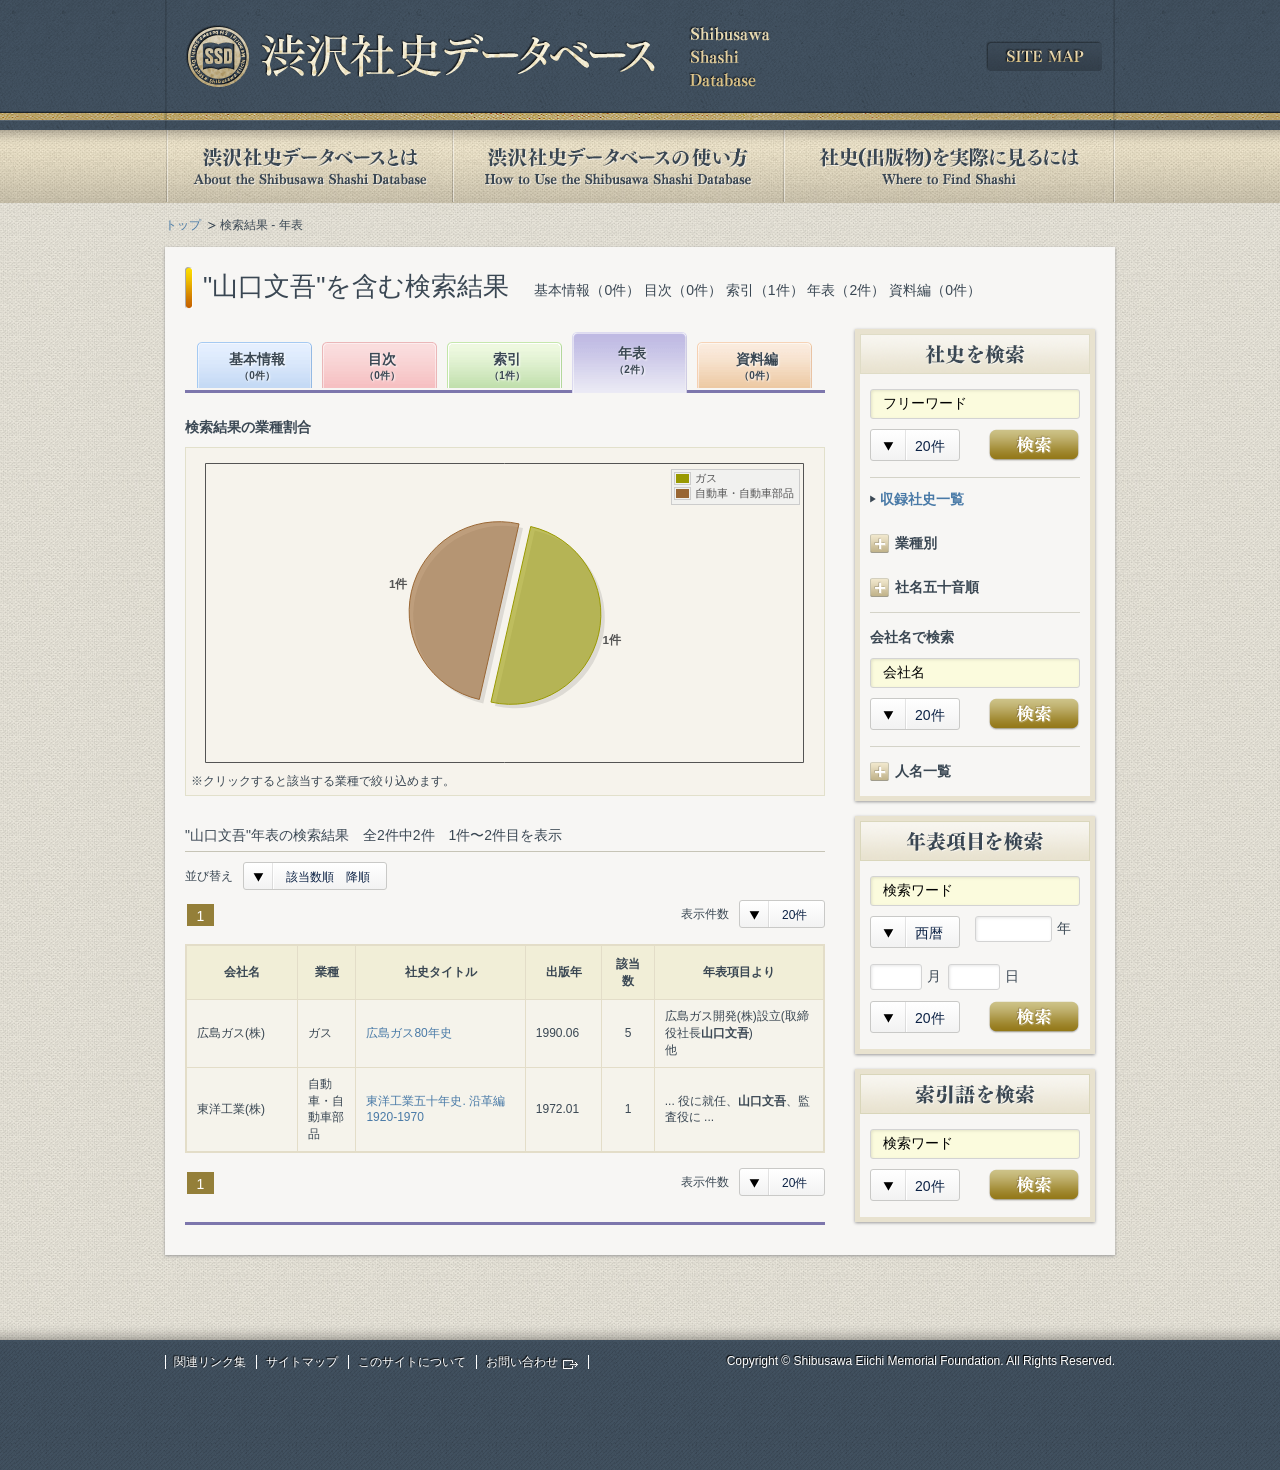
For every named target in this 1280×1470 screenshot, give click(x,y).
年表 (632, 361)
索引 (507, 367)
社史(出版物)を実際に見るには (949, 166)
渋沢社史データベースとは (308, 166)
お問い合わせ (522, 1362)
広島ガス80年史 (408, 1033)
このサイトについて (412, 1362)
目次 (382, 367)
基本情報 (257, 367)
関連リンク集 (210, 1362)
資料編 (757, 367)
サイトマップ (302, 1362)
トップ (183, 225)
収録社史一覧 (922, 499)
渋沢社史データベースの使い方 (618, 166)
